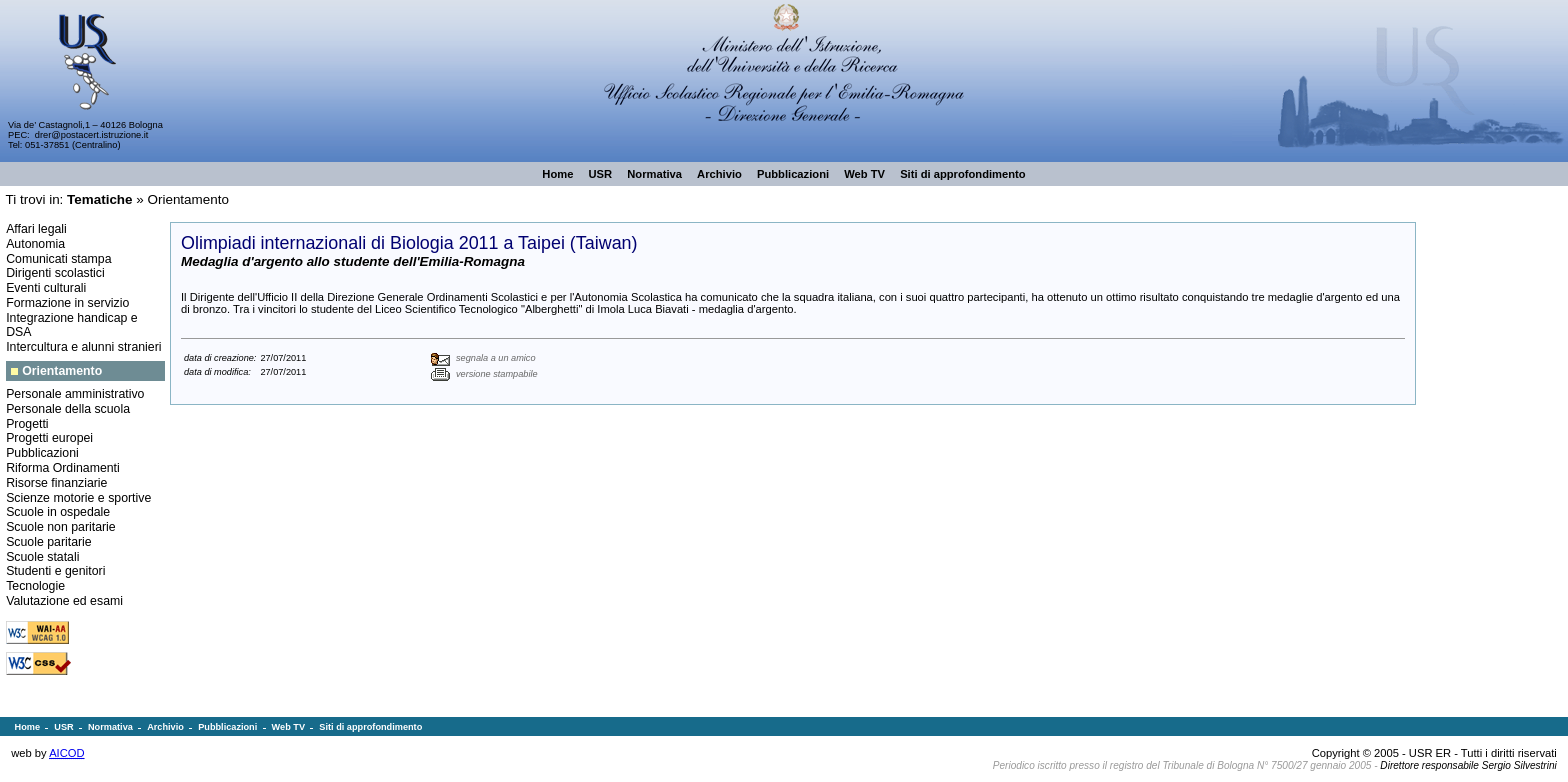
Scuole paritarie (49, 542)
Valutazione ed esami (64, 601)
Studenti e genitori (55, 571)
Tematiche (99, 199)
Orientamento (188, 199)
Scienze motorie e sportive (78, 498)
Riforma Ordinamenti (63, 468)
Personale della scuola (68, 409)
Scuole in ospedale (58, 512)
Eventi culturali (46, 288)
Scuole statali (42, 557)
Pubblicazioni (42, 453)
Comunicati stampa (58, 259)
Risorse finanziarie (56, 483)
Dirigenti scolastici (55, 273)
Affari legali (36, 229)
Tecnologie (35, 586)
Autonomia (35, 244)
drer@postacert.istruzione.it (92, 135)
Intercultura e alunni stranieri (83, 347)
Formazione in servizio (67, 303)
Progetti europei (49, 438)
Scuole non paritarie (61, 527)
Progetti (27, 424)
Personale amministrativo (75, 394)
